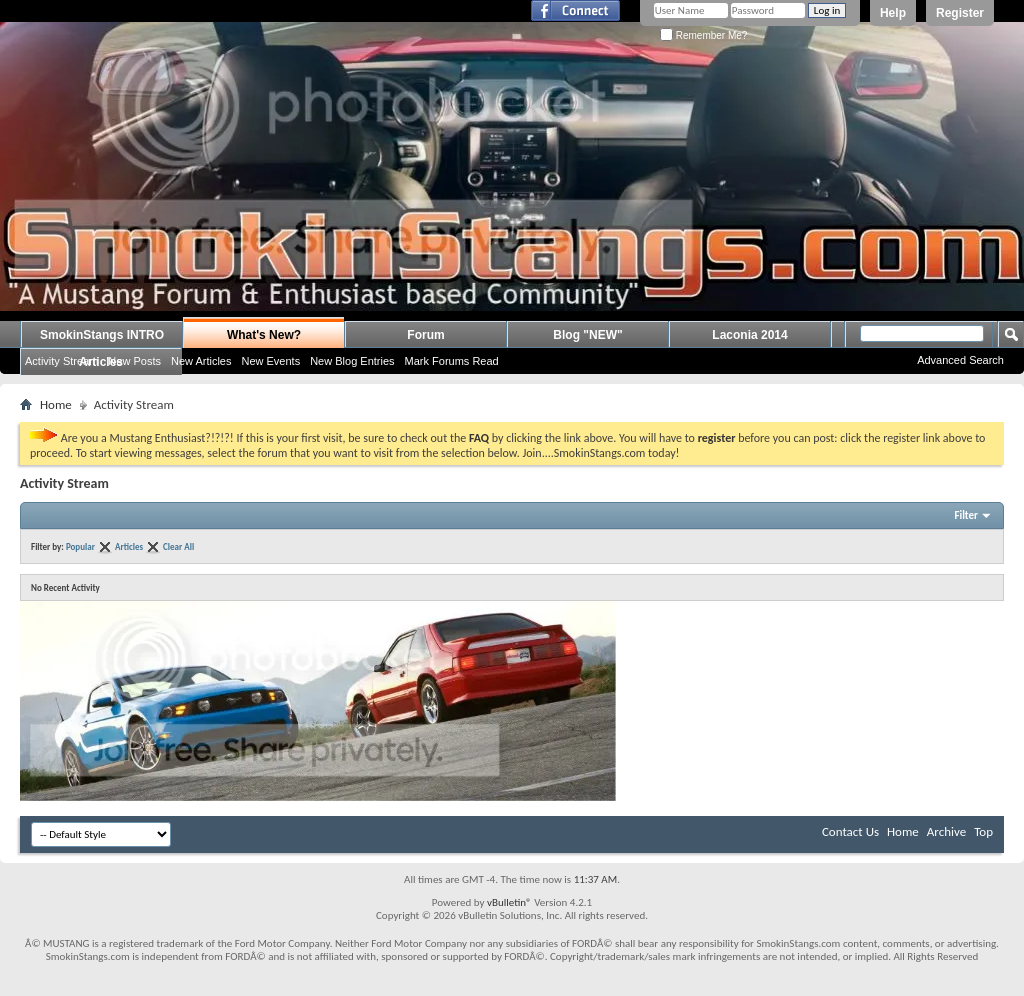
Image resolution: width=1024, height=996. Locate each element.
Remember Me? (703, 35)
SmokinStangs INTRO (102, 335)
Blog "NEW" (587, 335)
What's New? (264, 335)
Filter (966, 515)
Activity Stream (61, 361)
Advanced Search (960, 360)
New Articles (201, 361)
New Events (270, 361)
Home (56, 404)
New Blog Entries (352, 361)
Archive (946, 831)
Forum (425, 335)
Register (960, 13)
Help (893, 13)
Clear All (178, 546)
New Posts (134, 361)
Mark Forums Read (452, 361)
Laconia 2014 (749, 335)
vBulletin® (509, 902)
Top (983, 831)
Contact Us (850, 831)
